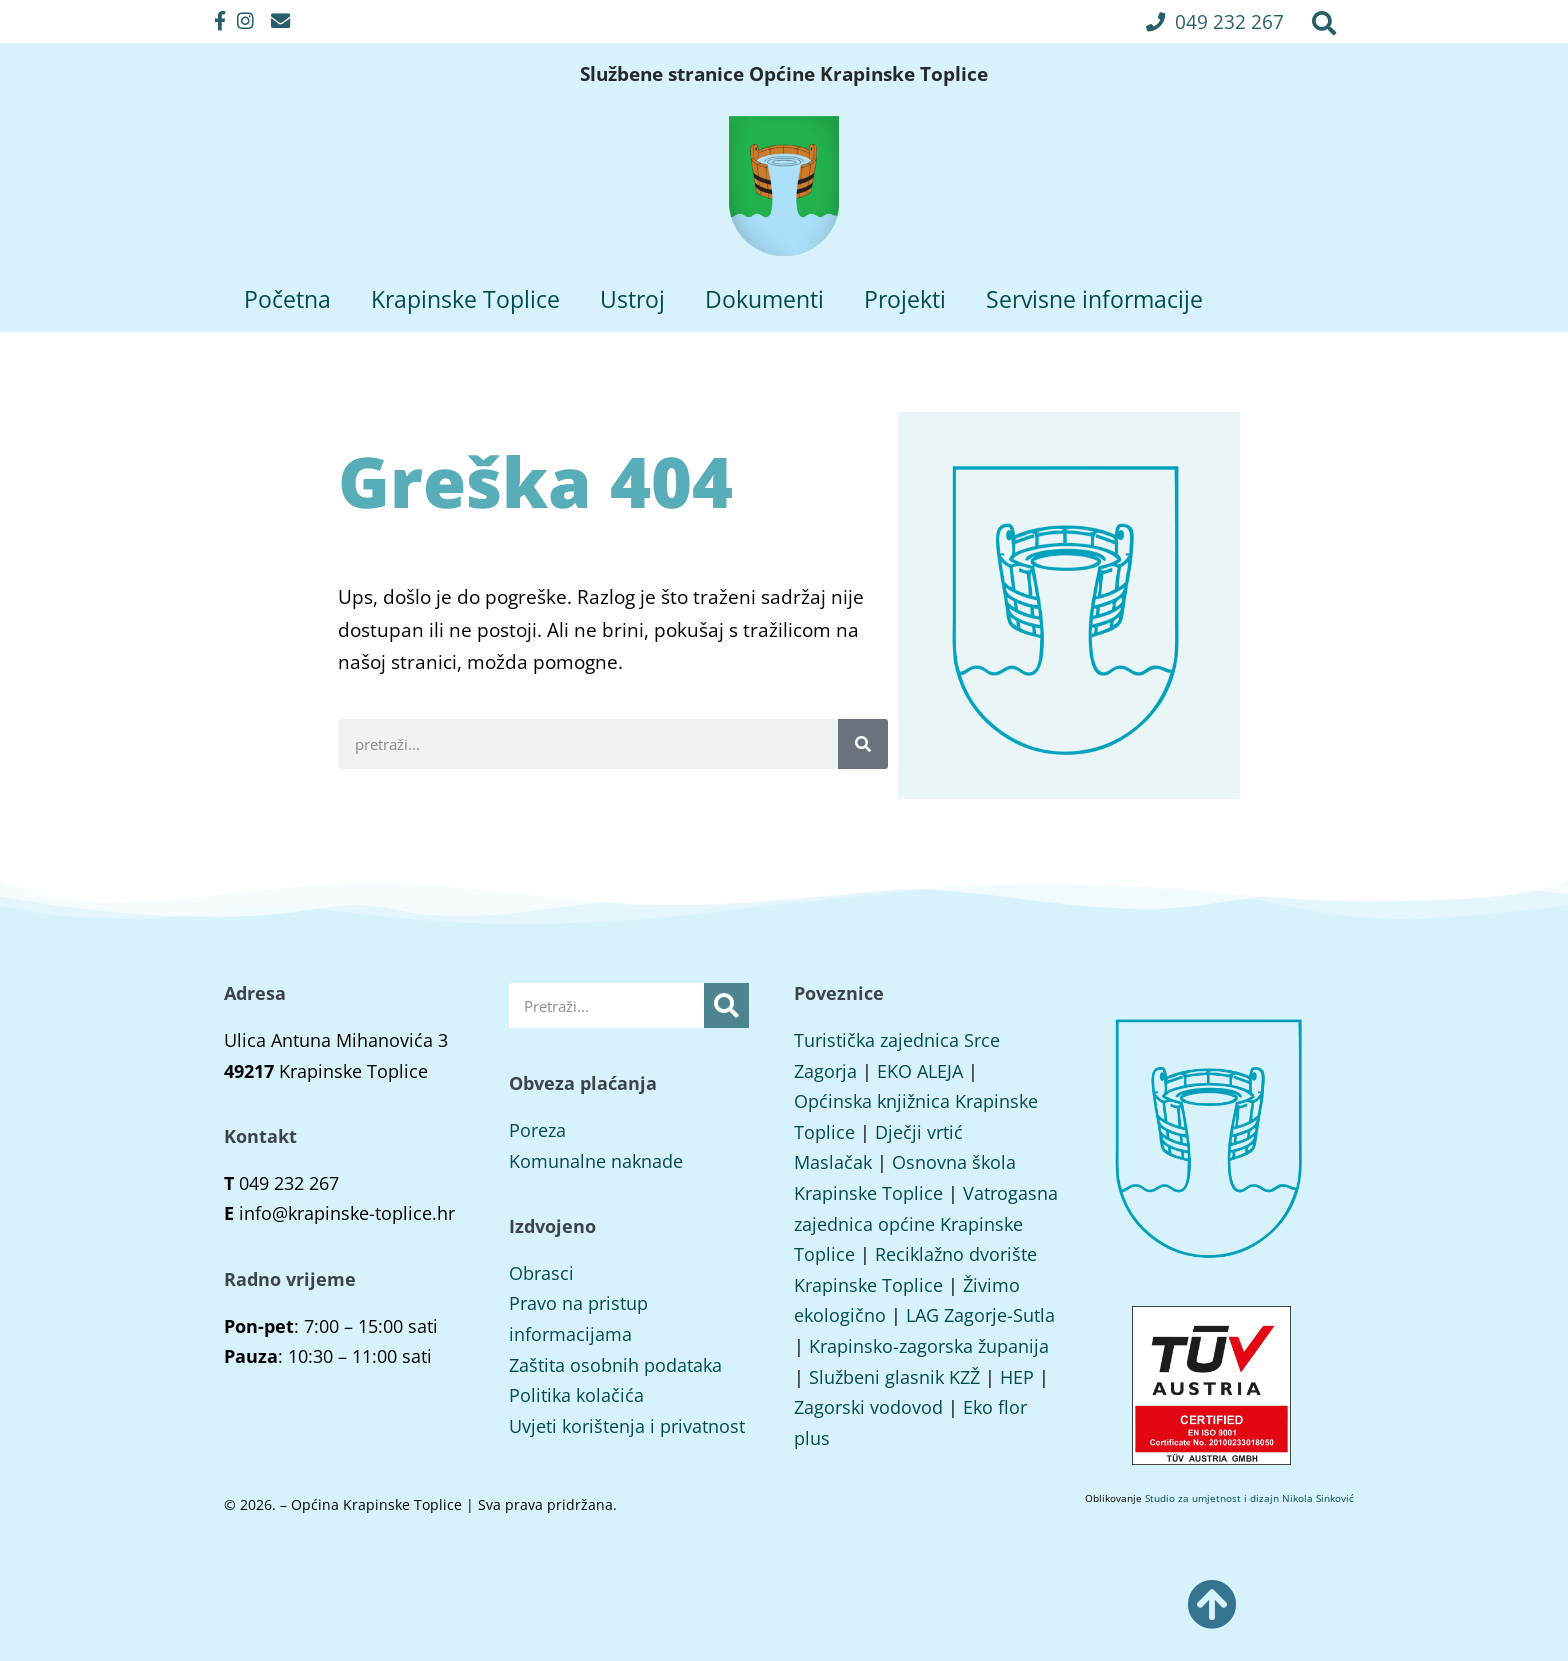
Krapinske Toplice (465, 299)
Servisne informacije (1094, 299)
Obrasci (541, 1273)
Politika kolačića (576, 1395)
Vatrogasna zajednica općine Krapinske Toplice (926, 1223)
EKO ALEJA (920, 1071)
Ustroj (632, 299)
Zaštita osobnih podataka (615, 1365)
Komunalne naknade (596, 1161)
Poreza (537, 1130)
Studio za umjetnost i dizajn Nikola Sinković (1249, 1498)
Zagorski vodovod (868, 1407)
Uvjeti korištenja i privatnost (627, 1426)
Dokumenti (764, 299)
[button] (1215, 21)
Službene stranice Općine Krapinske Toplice (784, 74)
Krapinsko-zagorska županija (929, 1346)
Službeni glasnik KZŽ (894, 1377)
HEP (1017, 1377)
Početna (287, 299)
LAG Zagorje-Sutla (980, 1315)
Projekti (905, 299)
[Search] (863, 744)
